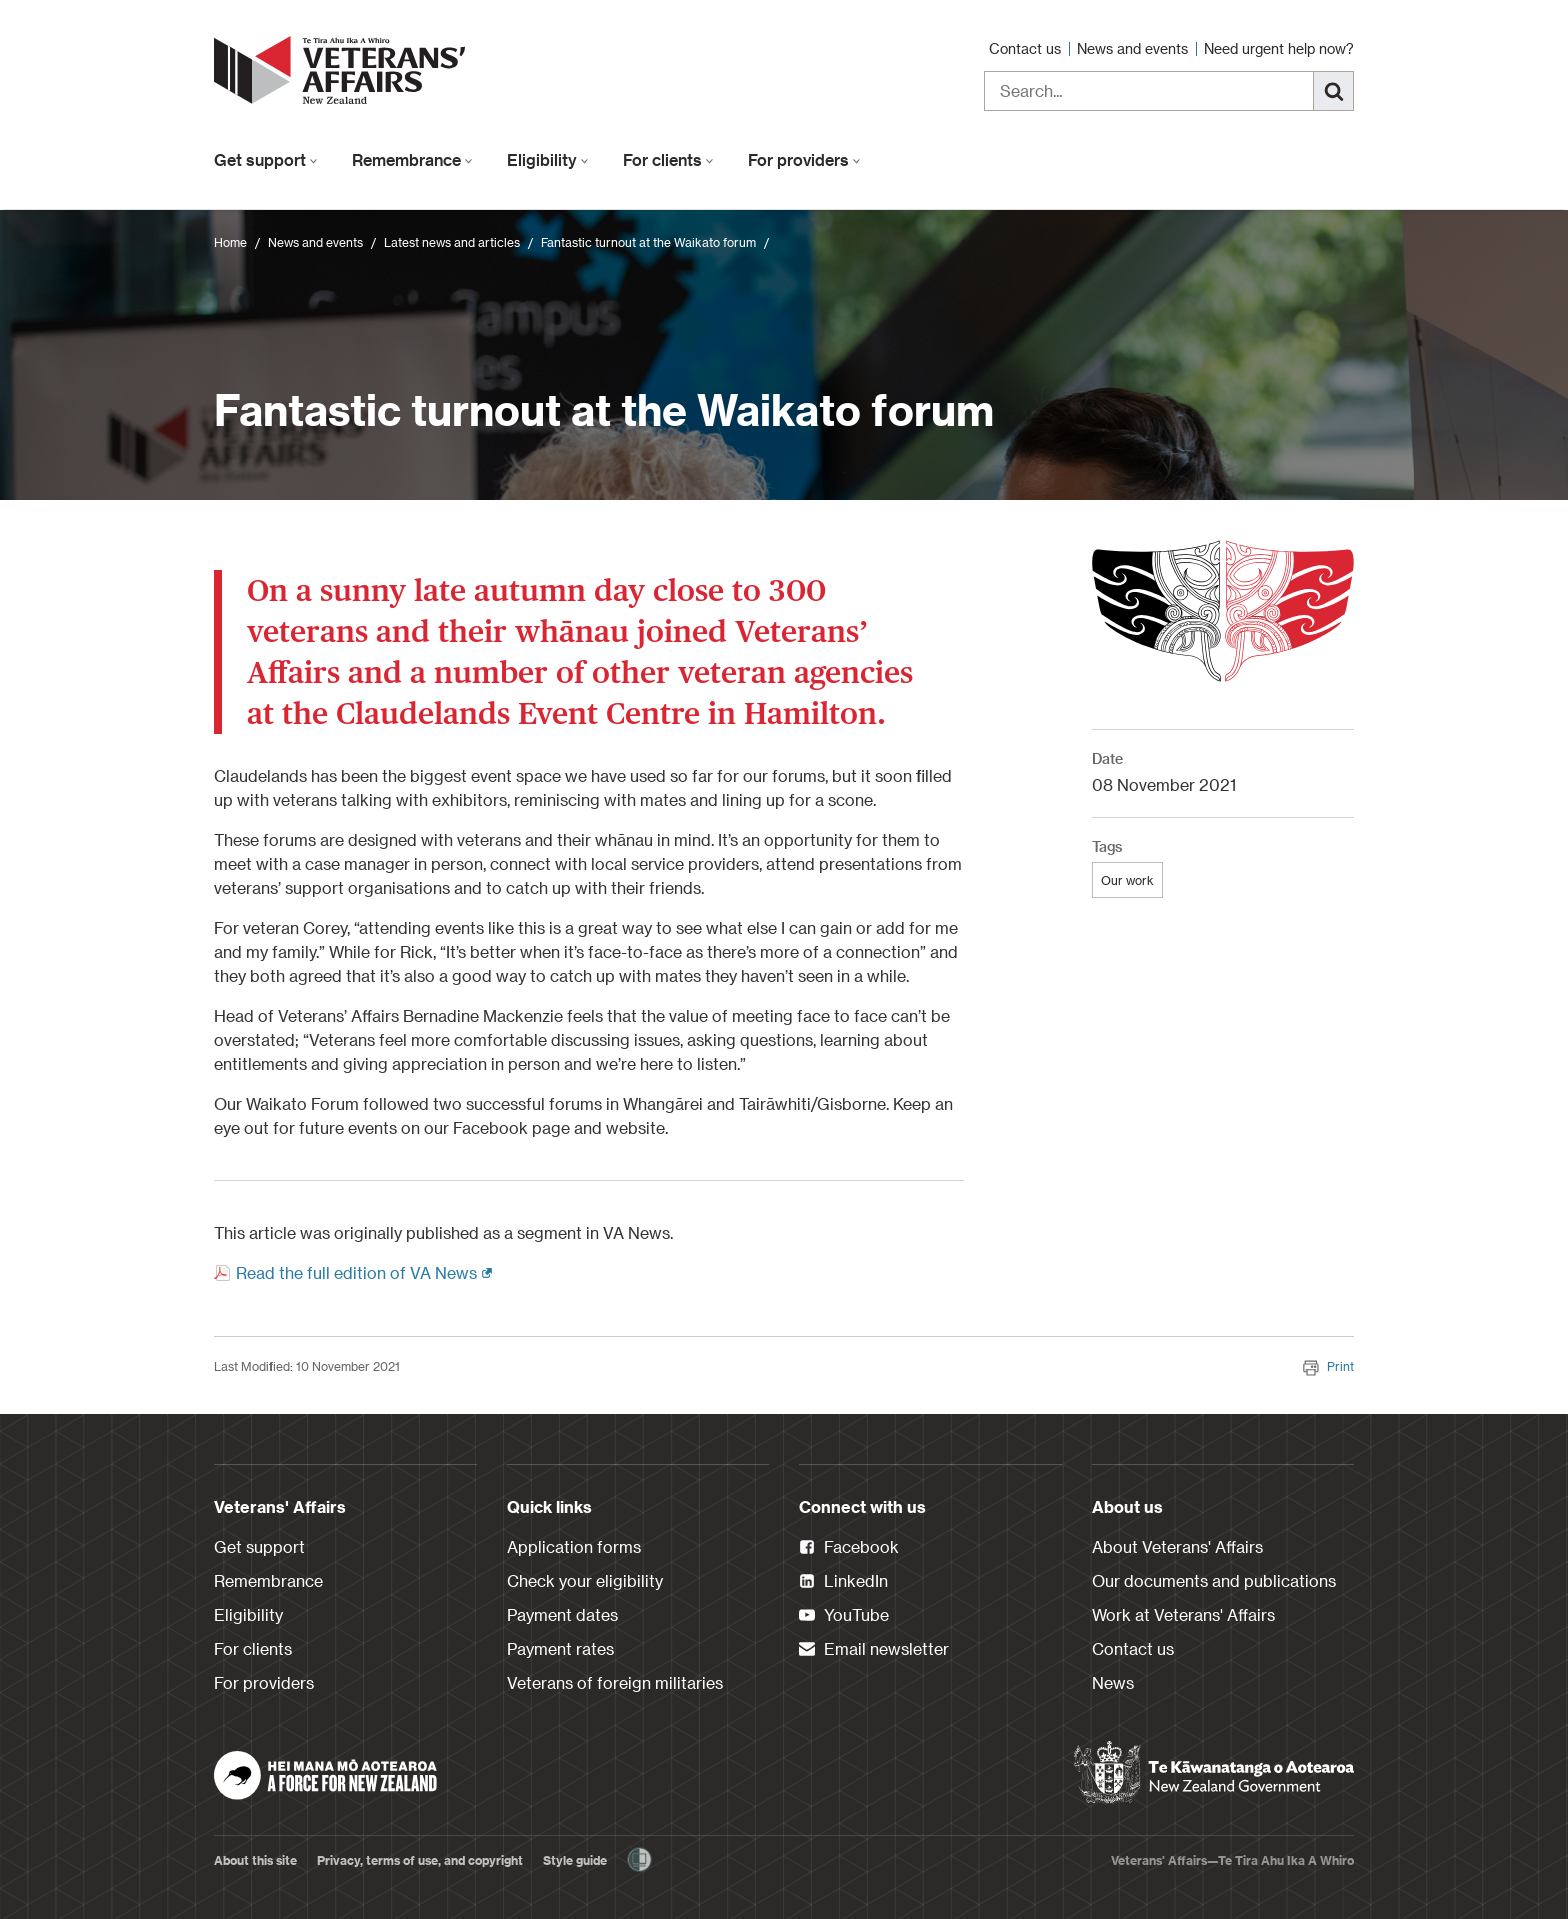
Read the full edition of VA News (364, 1271)
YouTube (844, 1616)
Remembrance (412, 159)
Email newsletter (874, 1650)
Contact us (1027, 48)
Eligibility (548, 159)
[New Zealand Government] (1214, 1773)
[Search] (1334, 91)
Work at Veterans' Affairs (1183, 1614)
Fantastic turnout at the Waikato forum (648, 242)
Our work (1127, 880)
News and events (1134, 48)
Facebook (849, 1548)
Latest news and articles (452, 242)
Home (230, 242)
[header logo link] (344, 70)
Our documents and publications (1214, 1580)
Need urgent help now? (1279, 48)
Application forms (574, 1546)
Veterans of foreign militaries (615, 1682)
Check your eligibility (585, 1580)
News (1113, 1682)
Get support (266, 159)
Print (1328, 1366)
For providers (804, 159)
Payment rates (560, 1648)
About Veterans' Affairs (1177, 1546)
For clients (668, 159)
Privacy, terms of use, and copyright (420, 1860)
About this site (255, 1860)
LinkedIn (843, 1582)
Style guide (575, 1860)
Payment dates (562, 1614)
